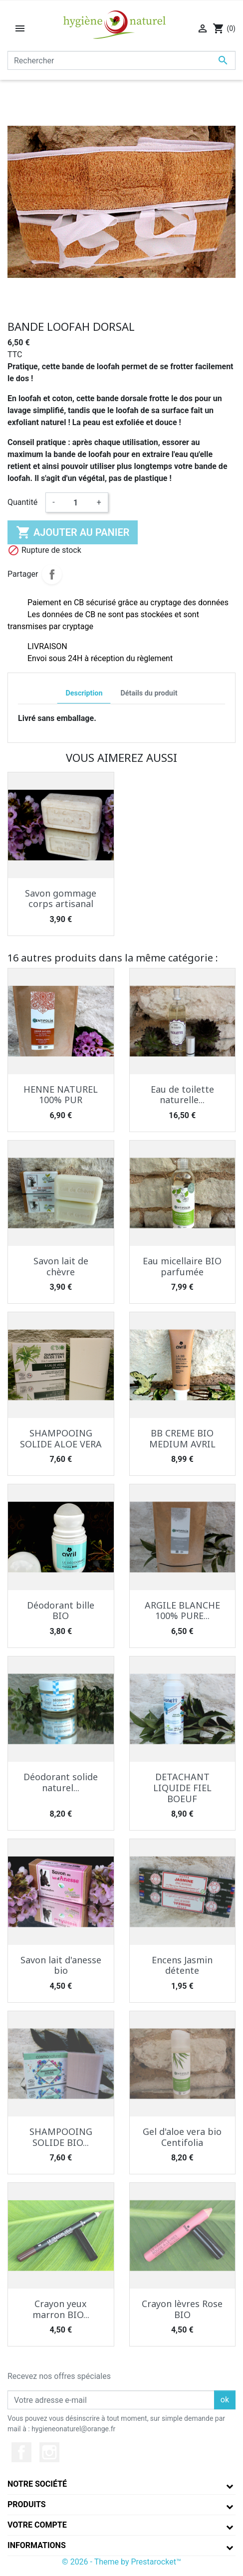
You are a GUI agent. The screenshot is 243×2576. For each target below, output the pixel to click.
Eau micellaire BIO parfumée (182, 1266)
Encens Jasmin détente (182, 1965)
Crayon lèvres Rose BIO (182, 2309)
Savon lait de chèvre (60, 1266)
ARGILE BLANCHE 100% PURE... (182, 1610)
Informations (36, 2545)
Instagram (49, 2452)
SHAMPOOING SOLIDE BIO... (60, 2136)
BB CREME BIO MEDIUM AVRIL (182, 1438)
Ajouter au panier (72, 532)
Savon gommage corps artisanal (60, 898)
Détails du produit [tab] (148, 693)
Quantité (22, 502)
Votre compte (37, 2525)
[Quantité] (76, 502)
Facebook (21, 2452)
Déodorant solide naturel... (60, 1782)
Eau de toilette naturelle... (182, 1094)
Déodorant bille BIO (60, 1610)
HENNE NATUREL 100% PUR (60, 1094)
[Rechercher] (121, 60)
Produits (26, 2504)
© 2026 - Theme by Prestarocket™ (121, 2562)
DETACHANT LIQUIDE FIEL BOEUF (182, 1787)
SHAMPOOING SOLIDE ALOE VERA (61, 1438)
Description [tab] (83, 693)
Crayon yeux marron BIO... (60, 2309)
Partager (52, 574)
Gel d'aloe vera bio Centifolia (182, 2136)
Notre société (37, 2484)
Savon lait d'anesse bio (60, 1965)
